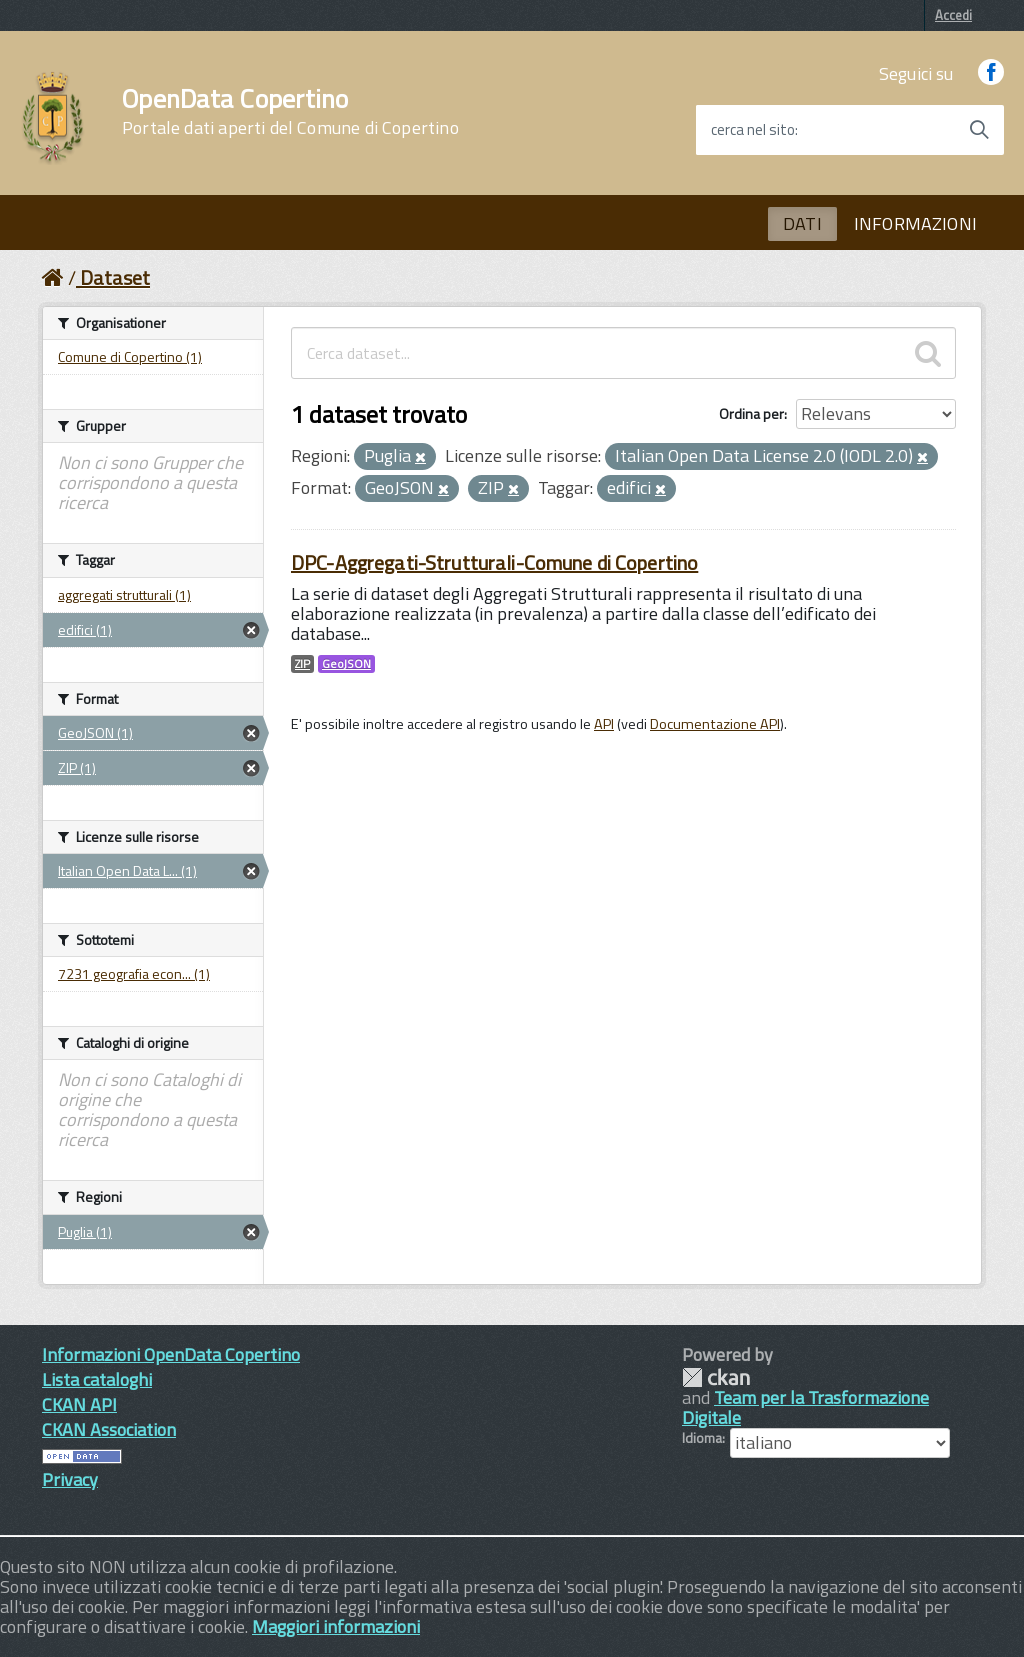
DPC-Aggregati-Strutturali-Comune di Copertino (494, 562)
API (604, 724)
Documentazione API (715, 724)
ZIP (302, 664)
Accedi (953, 15)
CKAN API (79, 1404)
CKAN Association (109, 1429)
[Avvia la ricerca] (979, 130)
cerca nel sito (753, 130)
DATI (802, 223)
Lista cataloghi (97, 1379)
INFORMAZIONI (915, 223)
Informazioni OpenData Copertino (171, 1354)
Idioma (702, 1438)
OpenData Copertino (290, 112)
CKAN (716, 1377)
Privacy (70, 1479)
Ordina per (751, 413)
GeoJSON (346, 664)
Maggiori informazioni (336, 1626)
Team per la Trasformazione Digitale (805, 1407)
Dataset (115, 277)
